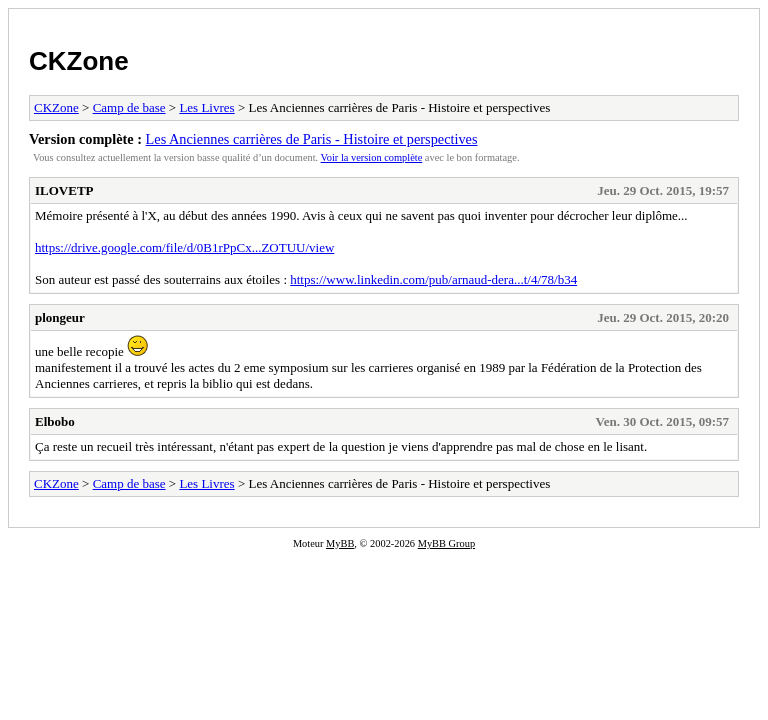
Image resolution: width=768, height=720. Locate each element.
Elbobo (55, 421)
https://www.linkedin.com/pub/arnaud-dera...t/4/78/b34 (433, 279)
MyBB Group (446, 543)
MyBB (340, 543)
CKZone (79, 61)
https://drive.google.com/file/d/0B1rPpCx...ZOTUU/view (184, 247)
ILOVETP (64, 190)
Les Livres (206, 107)
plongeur (60, 317)
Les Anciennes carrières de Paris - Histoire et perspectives (312, 139)
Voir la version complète (372, 157)
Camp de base (129, 107)
